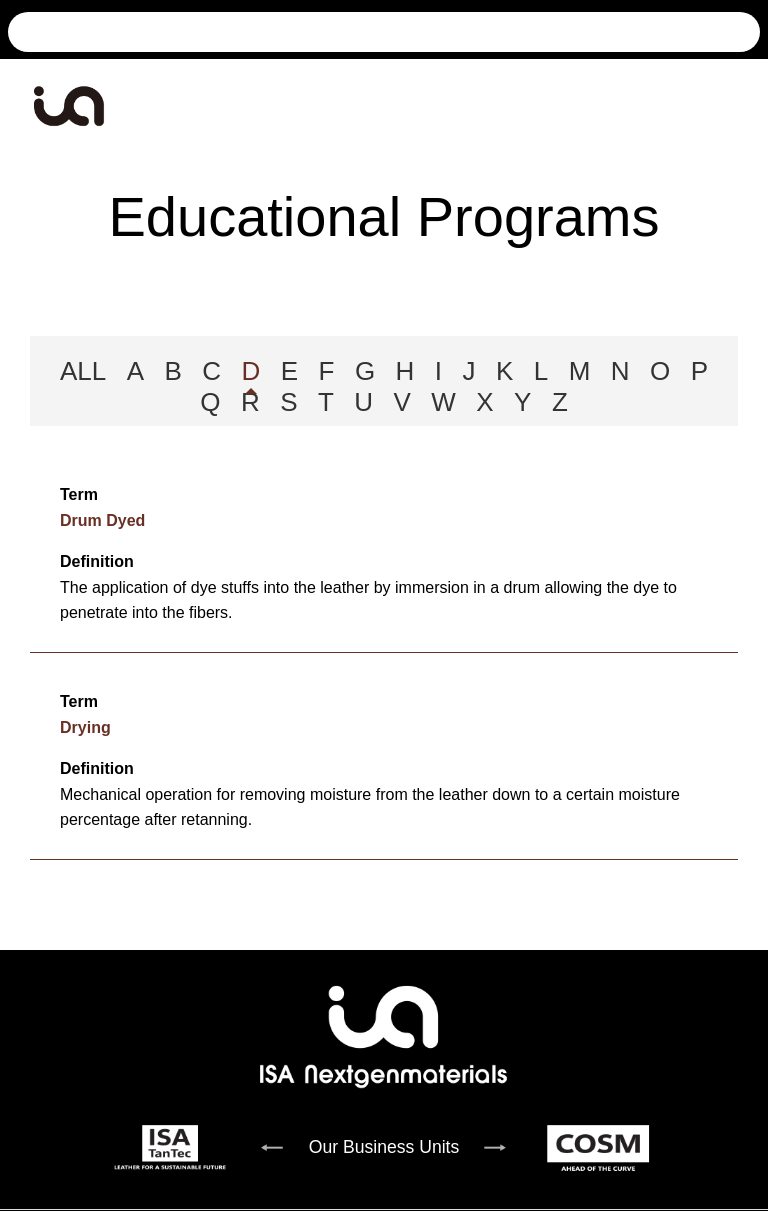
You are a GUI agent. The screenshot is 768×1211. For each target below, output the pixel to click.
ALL (83, 371)
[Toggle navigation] (741, 106)
